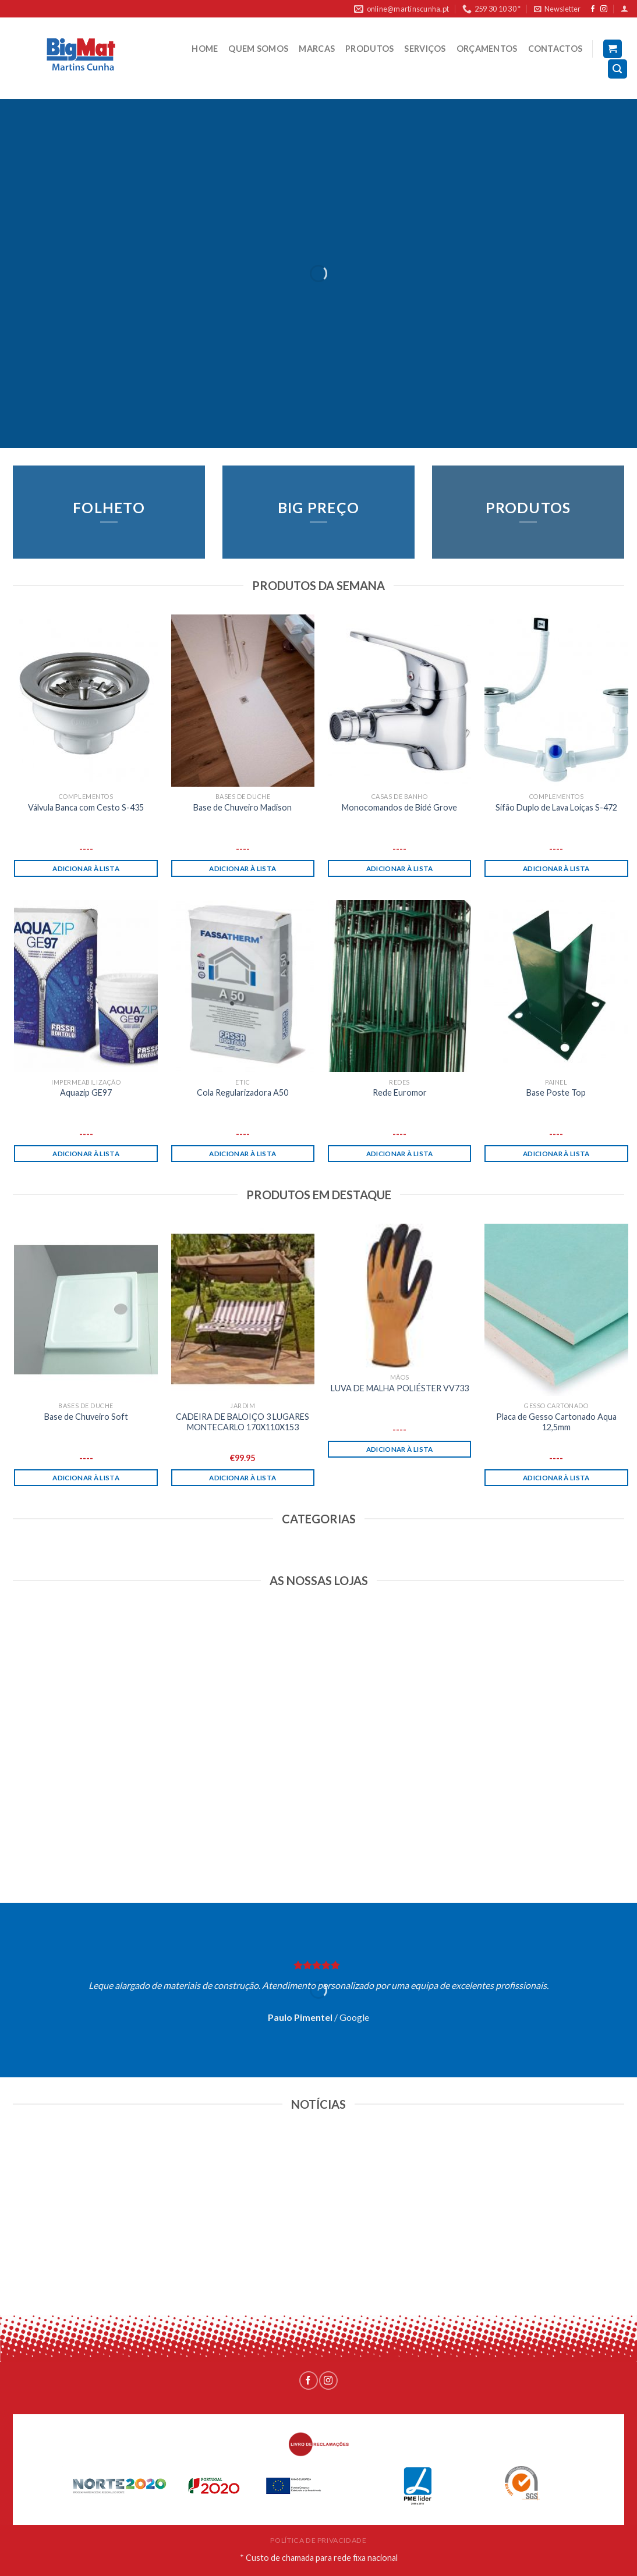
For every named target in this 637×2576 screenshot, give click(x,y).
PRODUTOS (369, 49)
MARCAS (317, 49)
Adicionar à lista (85, 868)
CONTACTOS (555, 49)
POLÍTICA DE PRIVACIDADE (318, 2540)
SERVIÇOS (424, 49)
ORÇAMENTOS (487, 49)
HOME (205, 49)
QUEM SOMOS (258, 49)
